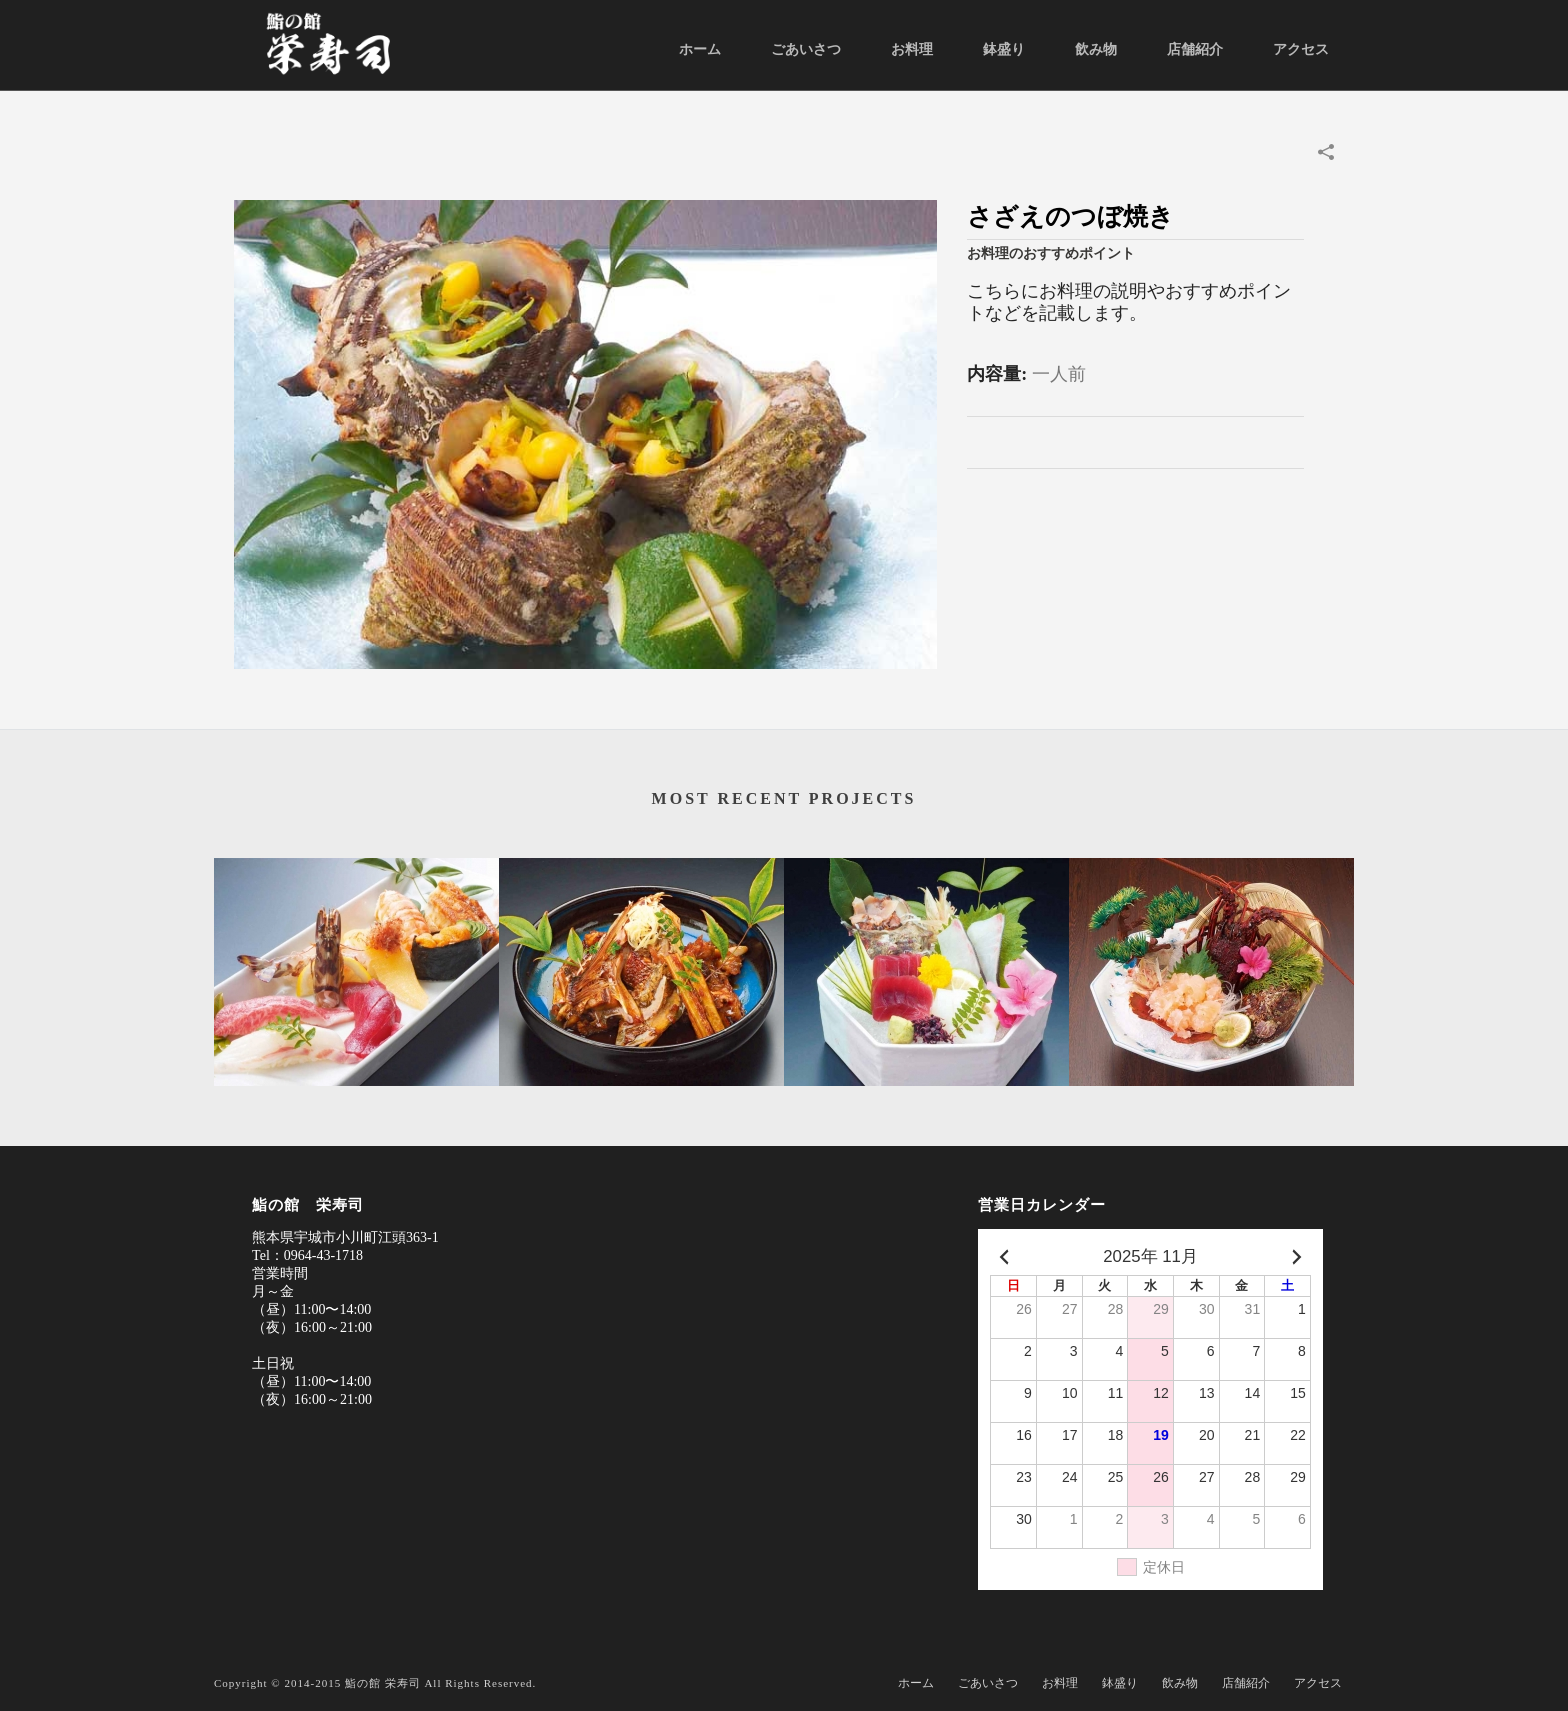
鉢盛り (1004, 49)
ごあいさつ (806, 49)
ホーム (700, 49)
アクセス (1301, 49)
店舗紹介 (1195, 49)
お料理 (912, 49)
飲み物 (1096, 49)
